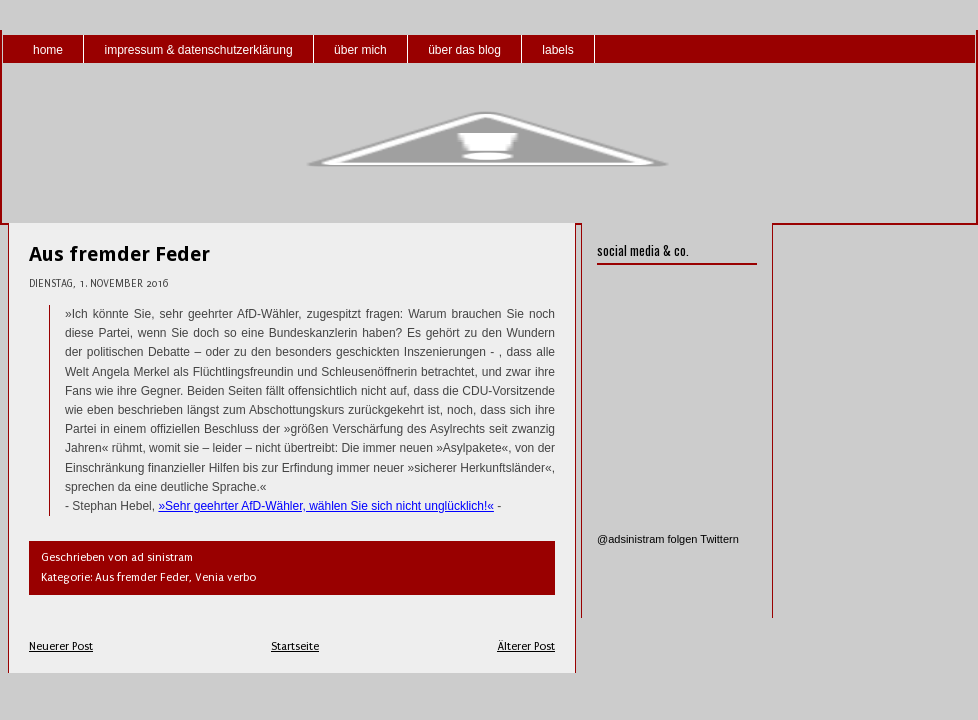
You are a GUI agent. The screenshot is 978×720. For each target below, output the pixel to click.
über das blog (464, 50)
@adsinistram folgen (647, 539)
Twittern (719, 539)
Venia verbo (225, 577)
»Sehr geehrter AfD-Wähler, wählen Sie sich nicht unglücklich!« (326, 506)
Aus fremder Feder (119, 254)
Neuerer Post (61, 646)
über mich (360, 50)
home (48, 50)
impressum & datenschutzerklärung (198, 50)
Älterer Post (526, 646)
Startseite (295, 646)
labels (557, 50)
